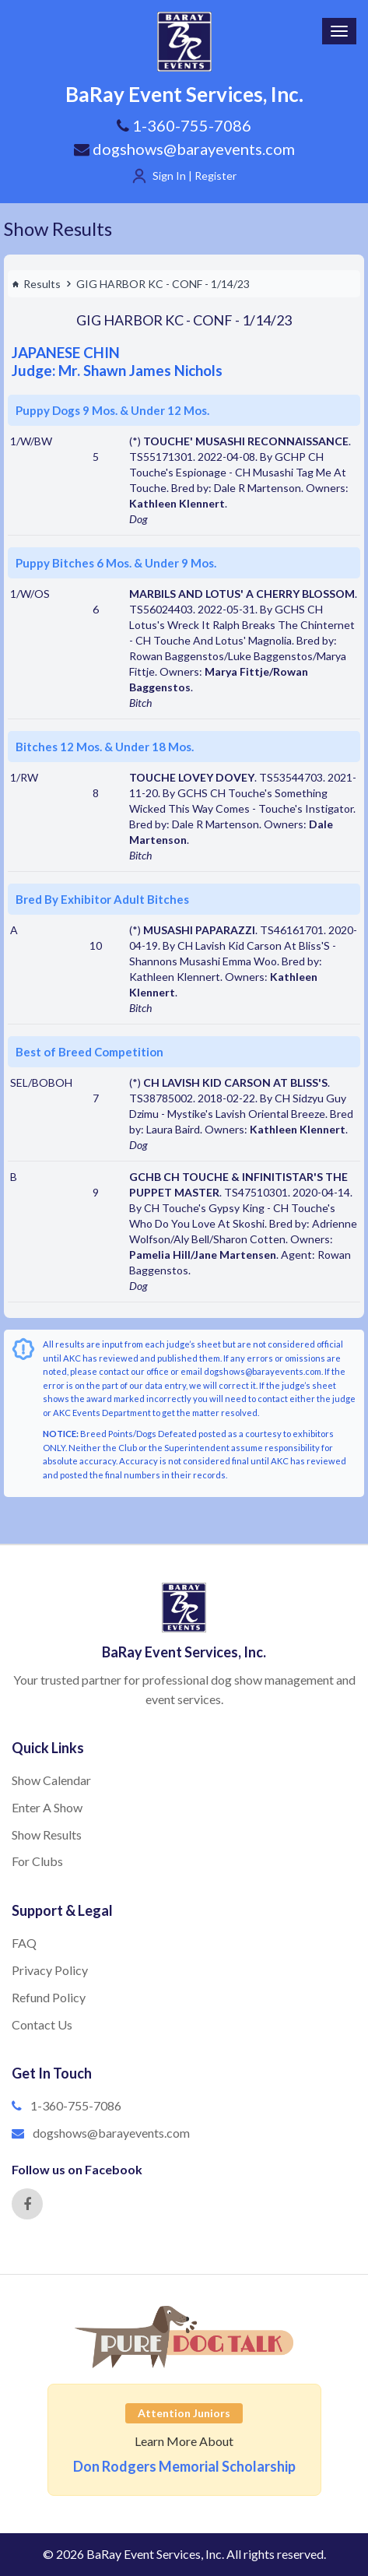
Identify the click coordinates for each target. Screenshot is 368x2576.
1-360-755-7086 (75, 2105)
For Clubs (37, 1861)
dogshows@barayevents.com (184, 148)
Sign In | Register (194, 175)
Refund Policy (49, 1997)
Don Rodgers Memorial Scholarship (184, 2466)
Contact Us (42, 2024)
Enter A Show (47, 1807)
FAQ (24, 1942)
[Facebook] (27, 2203)
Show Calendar (51, 1780)
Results (36, 283)
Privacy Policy (50, 1970)
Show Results (58, 228)
